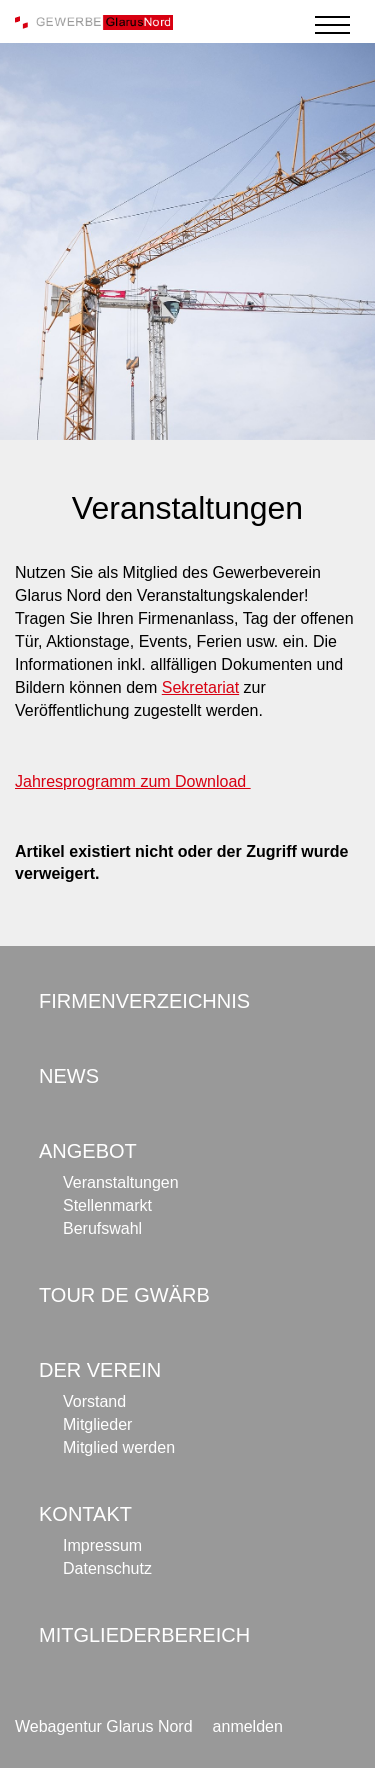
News (69, 1076)
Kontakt (85, 1514)
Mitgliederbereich (144, 1635)
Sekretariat (200, 687)
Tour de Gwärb (124, 1295)
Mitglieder (97, 1424)
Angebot (88, 1151)
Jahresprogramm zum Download (133, 781)
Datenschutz (107, 1568)
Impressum (102, 1545)
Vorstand (94, 1401)
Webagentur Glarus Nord (104, 1726)
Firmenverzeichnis (144, 1001)
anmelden (248, 1726)
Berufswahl (102, 1228)
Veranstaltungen (121, 1182)
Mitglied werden (119, 1447)
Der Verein (100, 1370)
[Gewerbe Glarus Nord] (94, 21)
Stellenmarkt (107, 1205)
